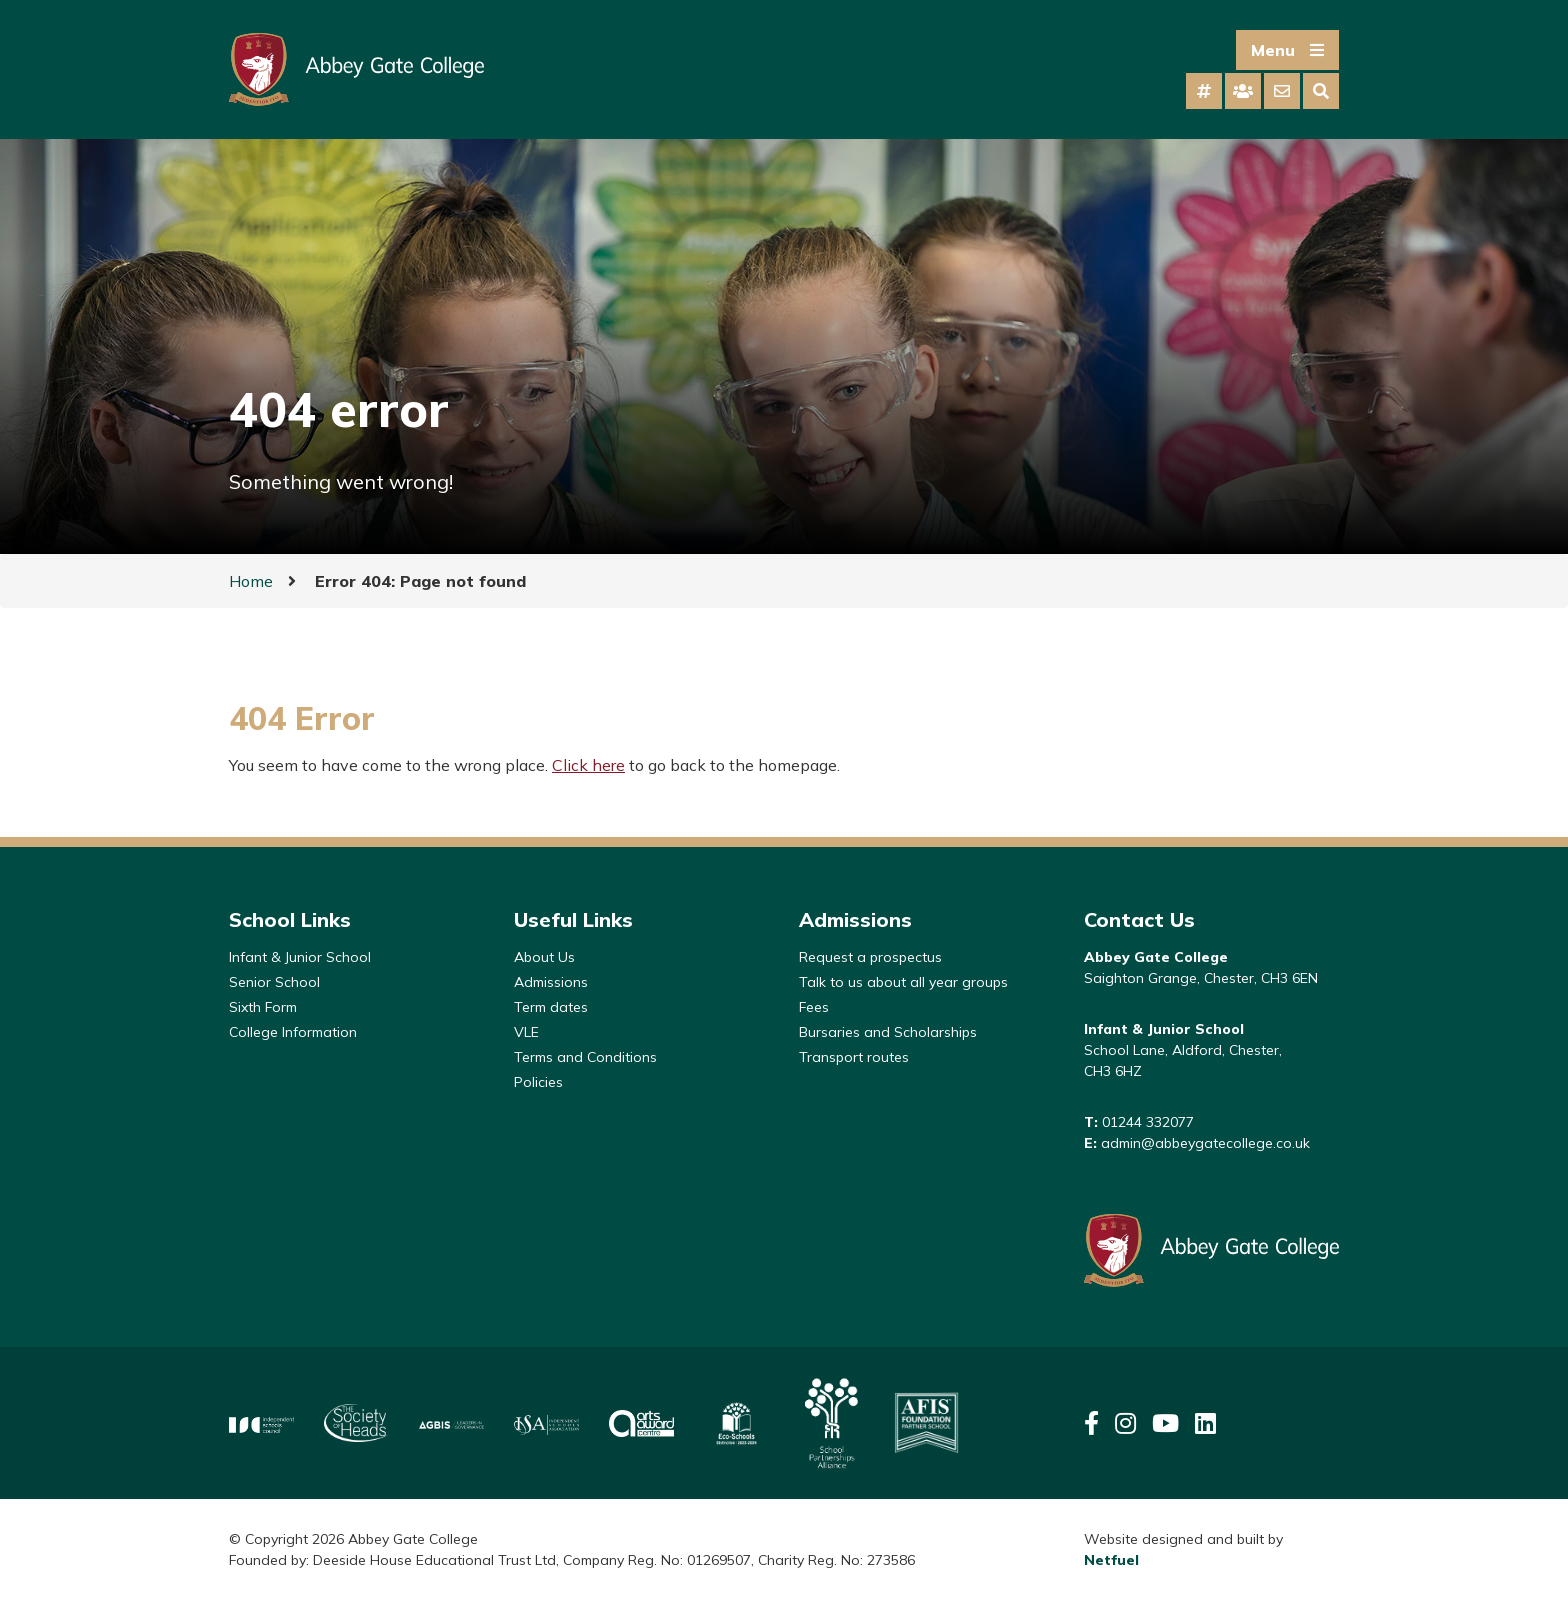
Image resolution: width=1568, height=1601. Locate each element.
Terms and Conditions (585, 1057)
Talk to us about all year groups (903, 982)
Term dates (551, 1007)
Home (251, 581)
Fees (814, 1007)
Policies (538, 1082)
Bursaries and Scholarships (888, 1032)
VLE (526, 1032)
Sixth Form (263, 1007)
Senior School (274, 982)
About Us (544, 957)
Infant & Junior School (300, 957)
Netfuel (1111, 1560)
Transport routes (854, 1057)
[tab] (1204, 91)
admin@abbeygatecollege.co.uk (1205, 1143)
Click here (588, 765)
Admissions (551, 982)
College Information (293, 1032)
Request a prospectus (870, 957)
